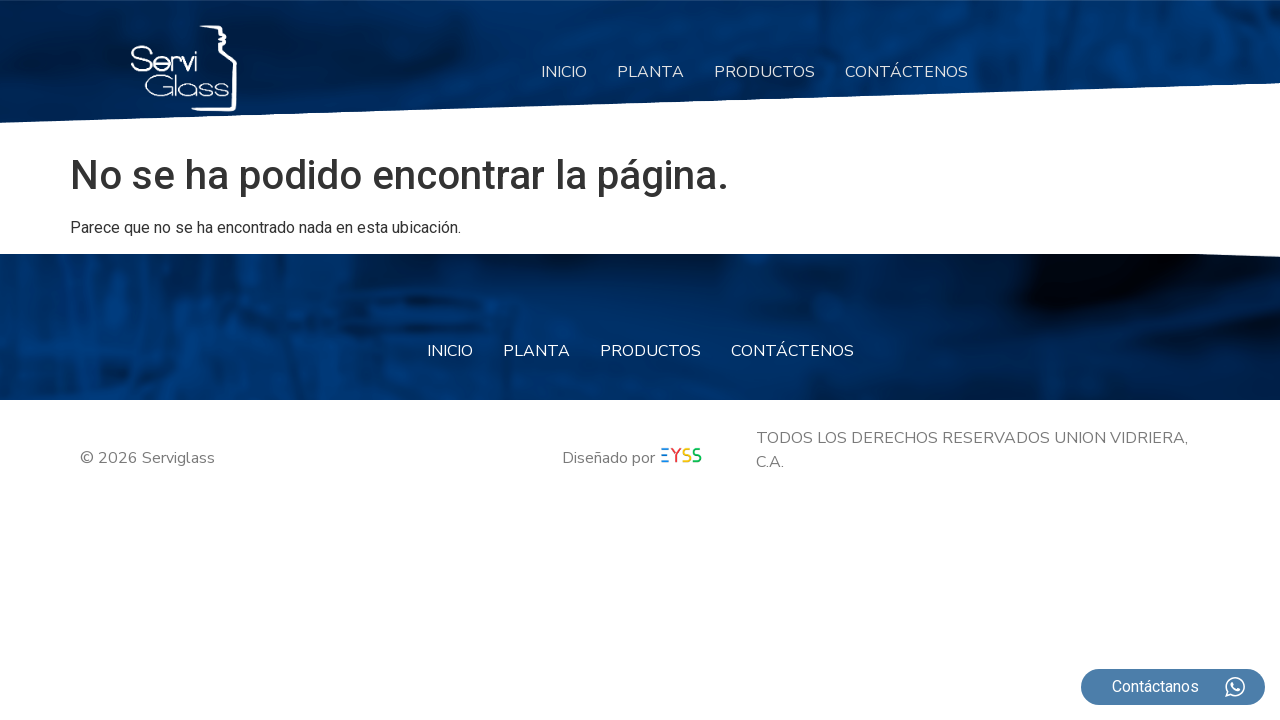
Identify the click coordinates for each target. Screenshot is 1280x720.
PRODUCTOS (764, 72)
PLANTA (650, 72)
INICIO (564, 72)
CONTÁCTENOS (906, 72)
